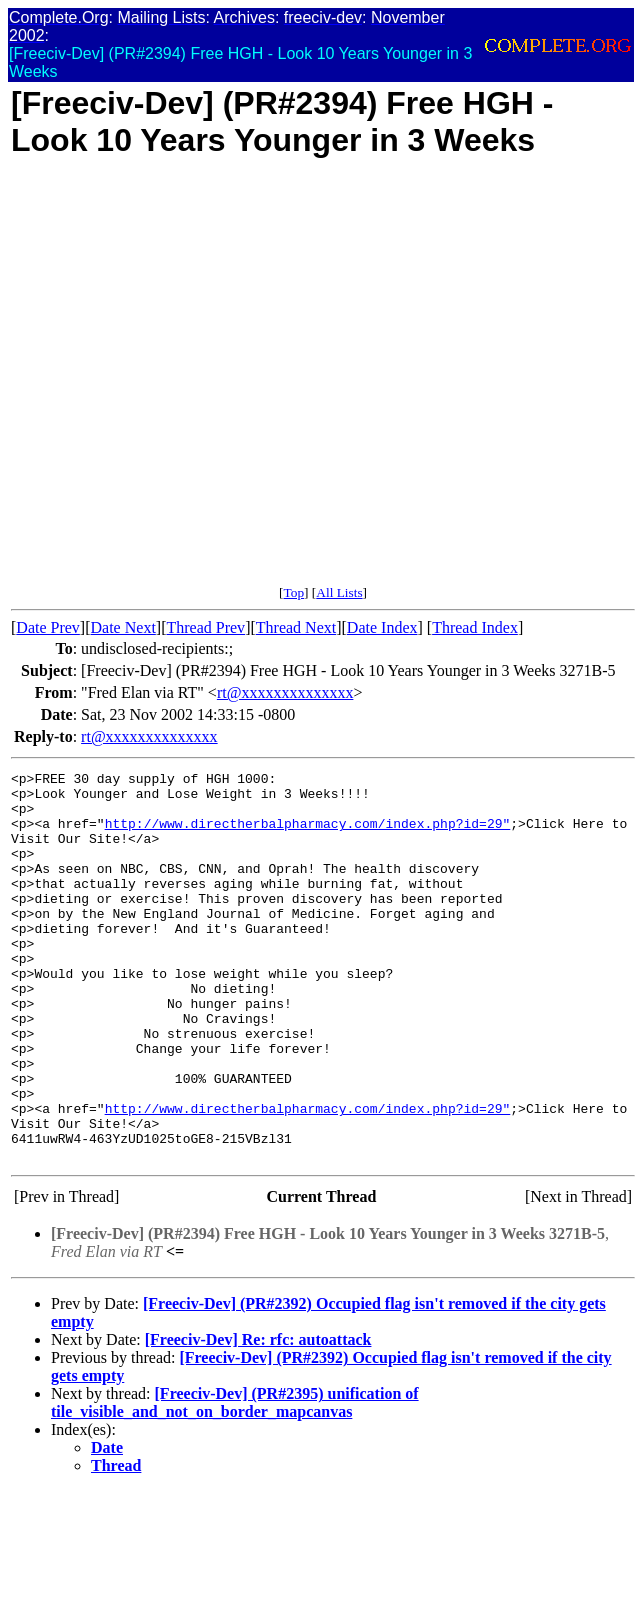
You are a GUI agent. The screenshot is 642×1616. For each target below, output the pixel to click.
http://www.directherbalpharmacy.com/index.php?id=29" (308, 835)
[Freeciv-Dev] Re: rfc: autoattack (258, 1417)
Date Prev (48, 627)
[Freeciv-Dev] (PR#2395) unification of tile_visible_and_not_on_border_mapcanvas (235, 1480)
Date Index (382, 627)
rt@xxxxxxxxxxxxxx (285, 692)
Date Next (123, 627)
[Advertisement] (202, 382)
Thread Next (296, 627)
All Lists (339, 592)
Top (293, 592)
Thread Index (475, 627)
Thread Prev (205, 627)
